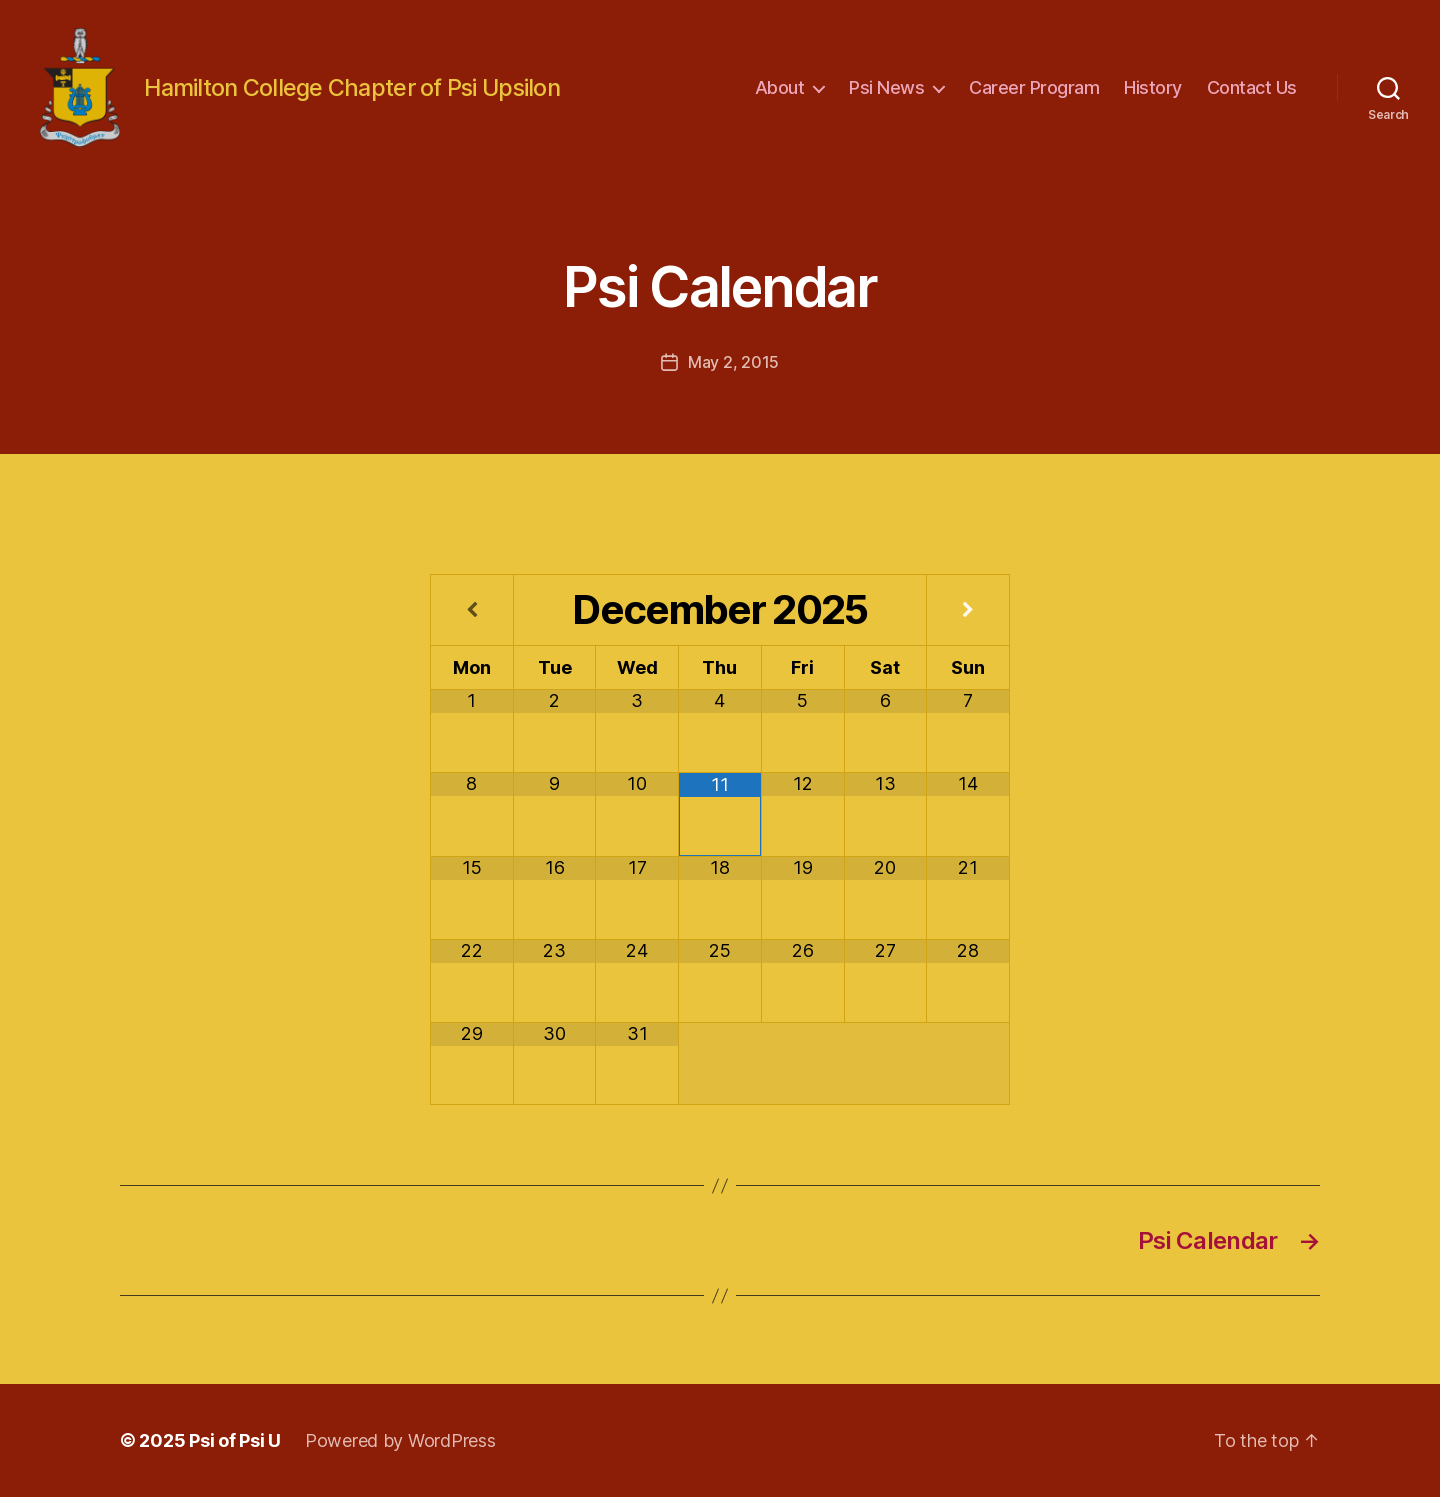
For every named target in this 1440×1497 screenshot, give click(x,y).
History (1153, 87)
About (780, 87)
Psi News (886, 87)
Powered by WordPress (400, 1440)
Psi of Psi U (235, 1440)
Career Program (1034, 87)
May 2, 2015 (733, 362)
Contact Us (1252, 87)
